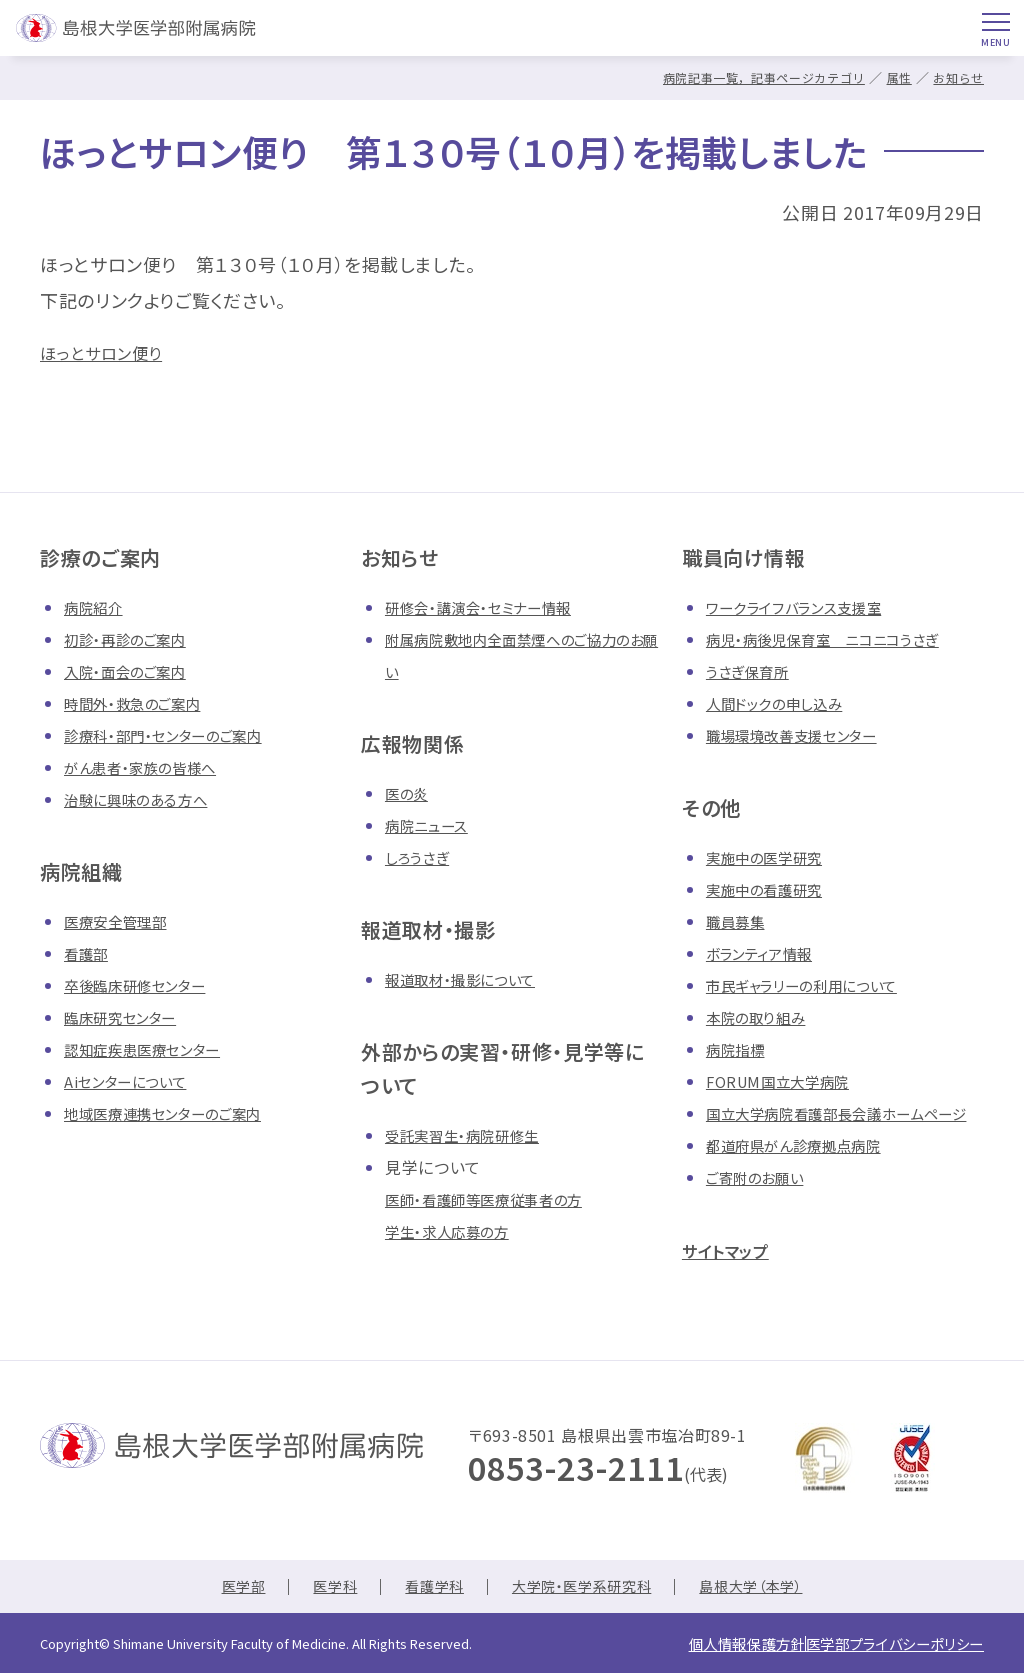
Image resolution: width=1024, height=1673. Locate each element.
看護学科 (424, 1593)
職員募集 (739, 921)
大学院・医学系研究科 (584, 1593)
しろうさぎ (421, 857)
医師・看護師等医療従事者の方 (497, 1199)
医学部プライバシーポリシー (879, 1647)
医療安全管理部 (122, 921)
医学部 (220, 1593)
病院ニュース (432, 825)
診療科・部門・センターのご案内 (177, 735)
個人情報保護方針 (699, 1647)
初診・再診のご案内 (133, 639)
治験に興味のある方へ (145, 799)
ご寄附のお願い (761, 1209)
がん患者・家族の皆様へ (150, 767)
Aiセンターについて (133, 1081)
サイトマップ (736, 1281)
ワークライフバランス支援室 (805, 607)
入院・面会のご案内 (133, 671)
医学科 (318, 1593)
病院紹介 (97, 607)
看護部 (89, 953)
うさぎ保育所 (752, 671)
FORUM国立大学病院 (785, 1081)
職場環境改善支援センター (803, 735)
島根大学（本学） (770, 1593)
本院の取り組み (762, 1017)
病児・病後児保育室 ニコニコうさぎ (838, 639)
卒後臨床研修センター (144, 985)
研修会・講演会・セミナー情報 (491, 607)
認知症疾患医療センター (153, 1049)
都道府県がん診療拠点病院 (805, 1177)
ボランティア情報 (766, 953)
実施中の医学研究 (772, 857)
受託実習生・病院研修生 (472, 1135)
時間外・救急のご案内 (141, 703)
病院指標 (739, 1049)
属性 (894, 77)
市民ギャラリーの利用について (815, 985)
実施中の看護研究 (772, 889)
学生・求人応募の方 (455, 1231)
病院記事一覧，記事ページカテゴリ (750, 77)
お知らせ (956, 77)
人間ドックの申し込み (783, 703)
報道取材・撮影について (470, 979)
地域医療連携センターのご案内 (176, 1113)
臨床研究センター (128, 1017)
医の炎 (409, 793)
